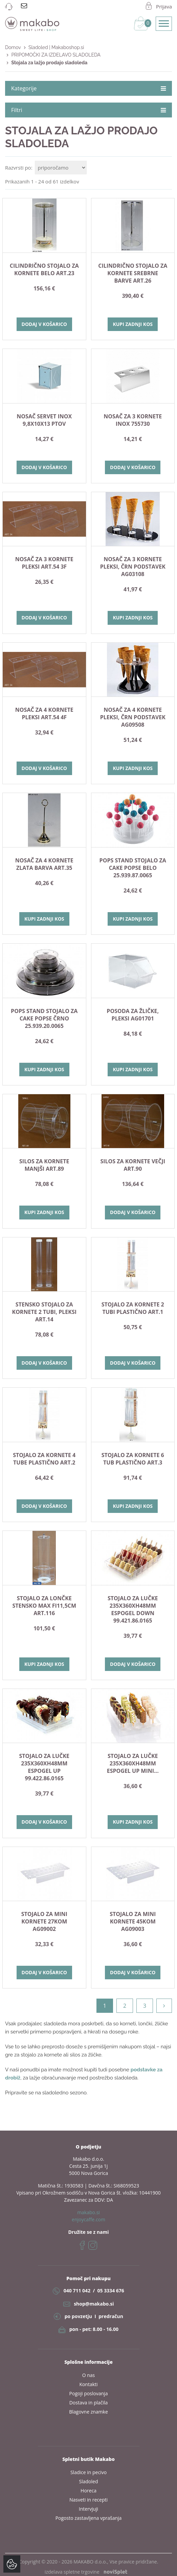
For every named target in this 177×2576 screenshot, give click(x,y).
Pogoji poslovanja (88, 2393)
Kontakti (88, 2384)
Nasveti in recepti (88, 2499)
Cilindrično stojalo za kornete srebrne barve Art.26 (132, 273)
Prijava (164, 6)
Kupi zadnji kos (133, 324)
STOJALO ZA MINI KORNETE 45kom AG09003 (133, 1921)
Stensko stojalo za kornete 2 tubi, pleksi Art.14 (44, 1312)
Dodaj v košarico (44, 324)
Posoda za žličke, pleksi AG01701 (133, 1014)
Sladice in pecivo (88, 2472)
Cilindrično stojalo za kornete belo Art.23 (44, 269)
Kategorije (88, 88)
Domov (13, 47)
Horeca (88, 2490)
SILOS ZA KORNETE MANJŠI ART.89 (44, 1165)
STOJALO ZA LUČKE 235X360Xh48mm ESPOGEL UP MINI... (133, 1763)
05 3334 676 (110, 2290)
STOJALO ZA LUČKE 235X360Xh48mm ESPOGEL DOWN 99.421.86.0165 (133, 1609)
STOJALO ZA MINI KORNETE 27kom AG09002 (44, 1921)
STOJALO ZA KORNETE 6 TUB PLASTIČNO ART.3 (133, 1458)
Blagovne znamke (88, 2411)
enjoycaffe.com (88, 2219)
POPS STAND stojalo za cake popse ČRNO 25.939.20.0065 (44, 1018)
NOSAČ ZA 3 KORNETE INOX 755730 (133, 420)
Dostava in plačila (88, 2402)
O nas (88, 2375)
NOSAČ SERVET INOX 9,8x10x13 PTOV (44, 420)
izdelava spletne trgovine (86, 2572)
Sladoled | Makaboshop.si (56, 47)
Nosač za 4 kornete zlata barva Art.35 (44, 864)
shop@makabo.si (94, 2303)
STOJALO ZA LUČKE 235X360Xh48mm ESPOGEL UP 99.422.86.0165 (44, 1767)
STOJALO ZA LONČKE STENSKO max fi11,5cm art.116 (44, 1605)
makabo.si (88, 2212)
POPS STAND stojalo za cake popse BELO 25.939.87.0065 (132, 868)
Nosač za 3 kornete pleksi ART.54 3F (44, 562)
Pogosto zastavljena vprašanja (89, 2518)
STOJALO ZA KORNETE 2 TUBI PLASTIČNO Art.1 (133, 1308)
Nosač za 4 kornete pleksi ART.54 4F (44, 713)
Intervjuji (88, 2509)
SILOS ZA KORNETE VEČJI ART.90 (132, 1165)
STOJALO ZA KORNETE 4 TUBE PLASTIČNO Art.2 (44, 1458)
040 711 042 (77, 2290)
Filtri (88, 110)
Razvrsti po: (18, 167)
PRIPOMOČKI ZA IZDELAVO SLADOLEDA (56, 55)
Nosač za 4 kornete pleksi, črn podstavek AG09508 (132, 717)
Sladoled (88, 2481)
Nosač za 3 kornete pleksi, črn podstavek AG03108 (132, 566)
